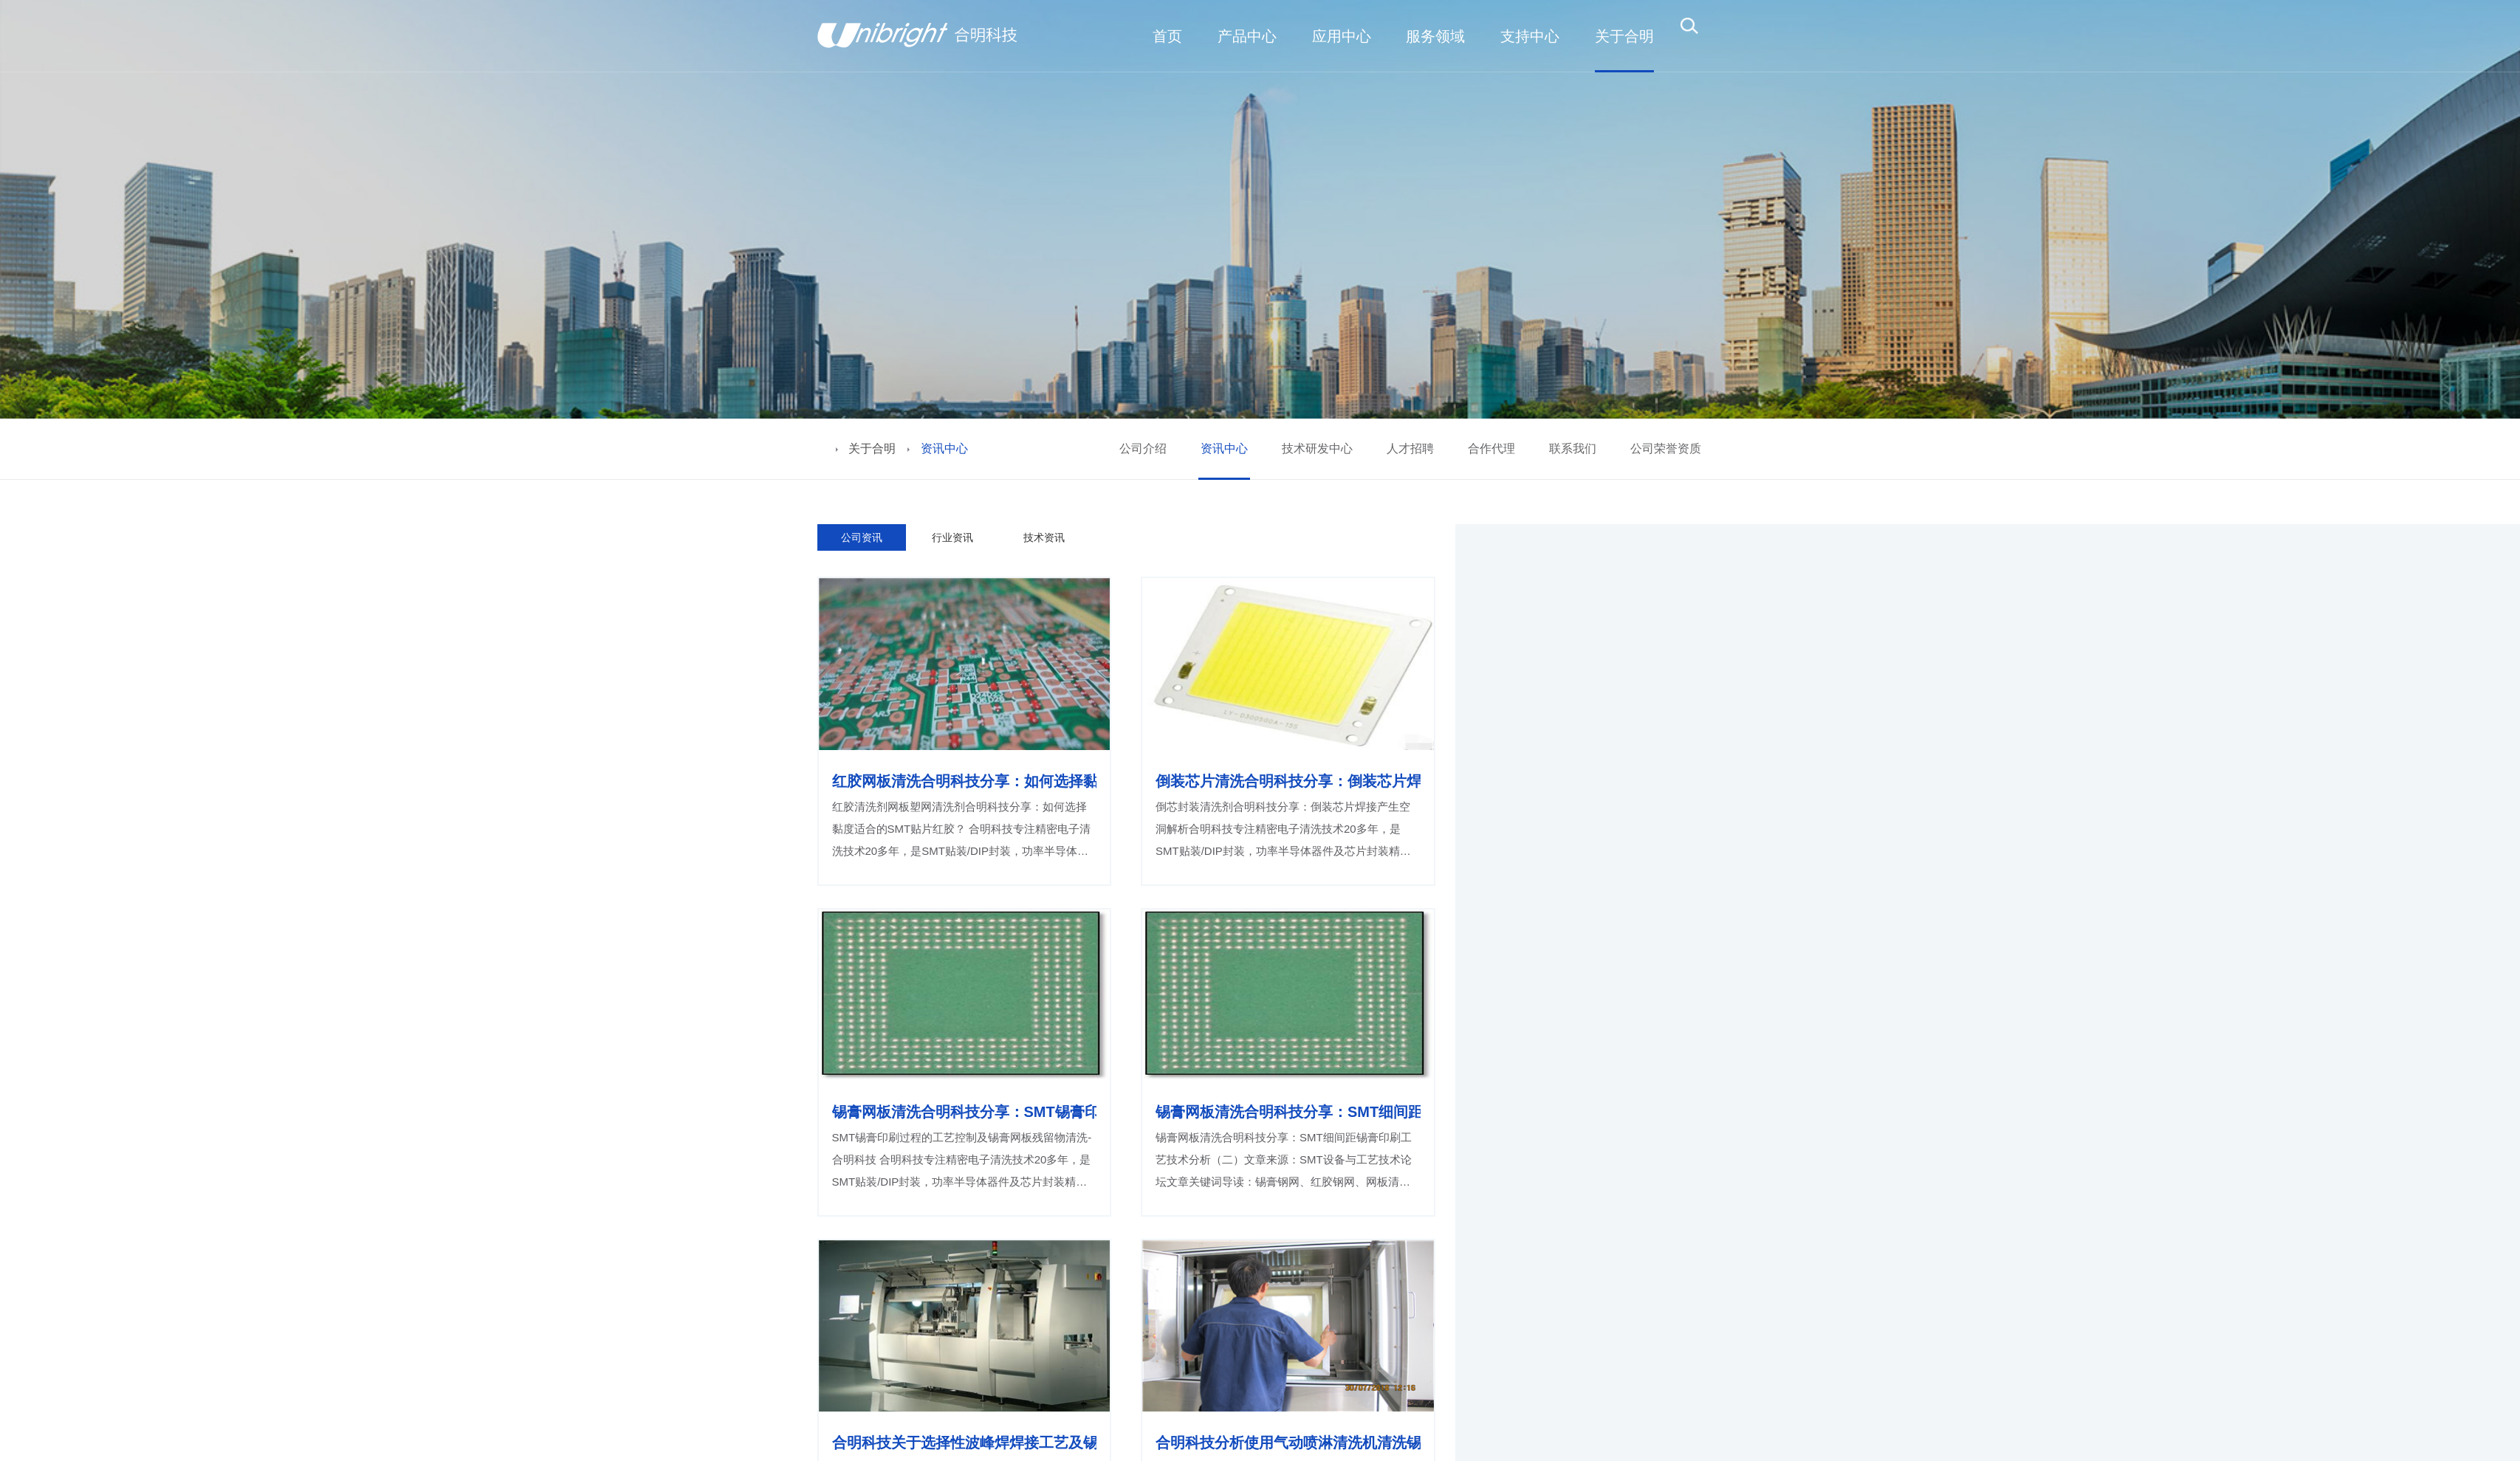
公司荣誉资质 (1665, 448)
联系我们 (1572, 448)
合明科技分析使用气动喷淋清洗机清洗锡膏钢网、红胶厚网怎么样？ (1288, 1442)
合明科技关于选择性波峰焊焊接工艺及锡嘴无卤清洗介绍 (964, 1442)
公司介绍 (1143, 448)
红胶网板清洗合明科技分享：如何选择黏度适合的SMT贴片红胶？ (964, 781)
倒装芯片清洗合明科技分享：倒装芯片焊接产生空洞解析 (1288, 781)
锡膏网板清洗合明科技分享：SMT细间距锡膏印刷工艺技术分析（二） (1288, 1112)
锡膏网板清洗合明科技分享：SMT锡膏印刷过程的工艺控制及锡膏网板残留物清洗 (964, 1112)
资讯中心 (1224, 448)
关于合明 (872, 448)
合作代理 (1491, 448)
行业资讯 (952, 537)
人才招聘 (1410, 448)
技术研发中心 (1317, 448)
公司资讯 (861, 537)
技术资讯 (1044, 537)
